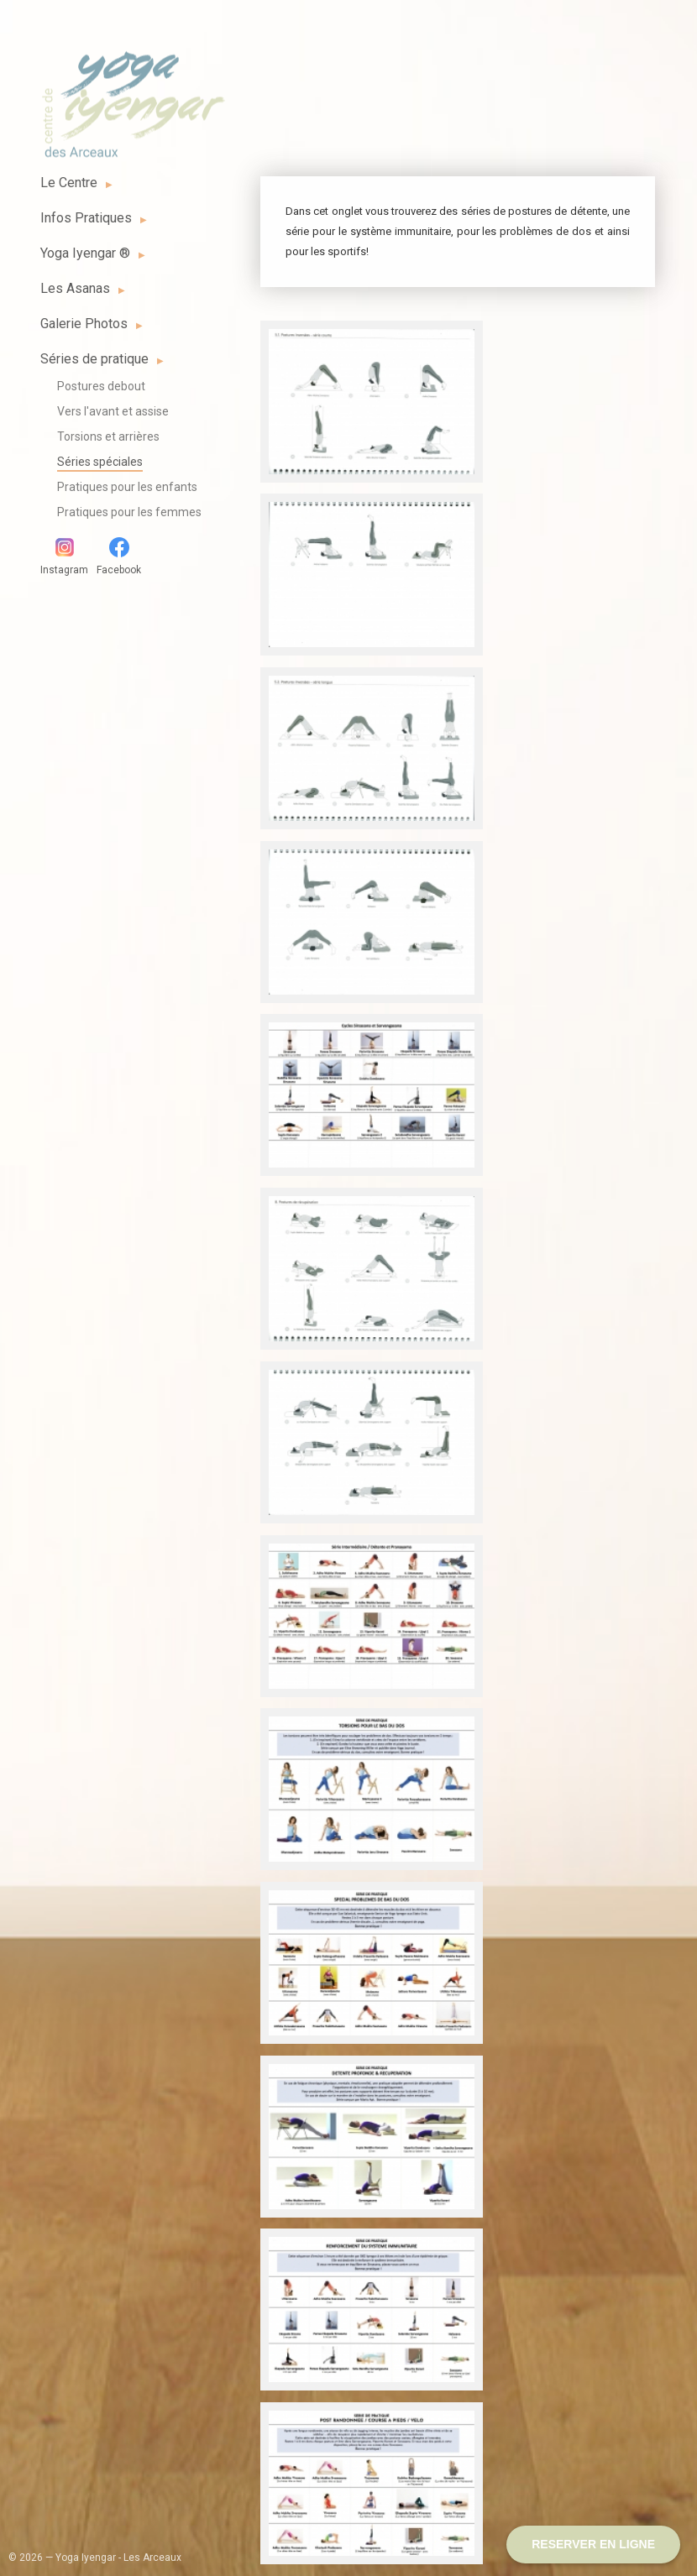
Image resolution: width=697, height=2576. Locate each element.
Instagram (64, 556)
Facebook (119, 556)
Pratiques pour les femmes (129, 512)
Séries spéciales (100, 461)
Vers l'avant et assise (113, 411)
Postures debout (101, 386)
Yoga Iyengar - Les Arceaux (132, 94)
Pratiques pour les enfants (127, 487)
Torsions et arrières (108, 436)
